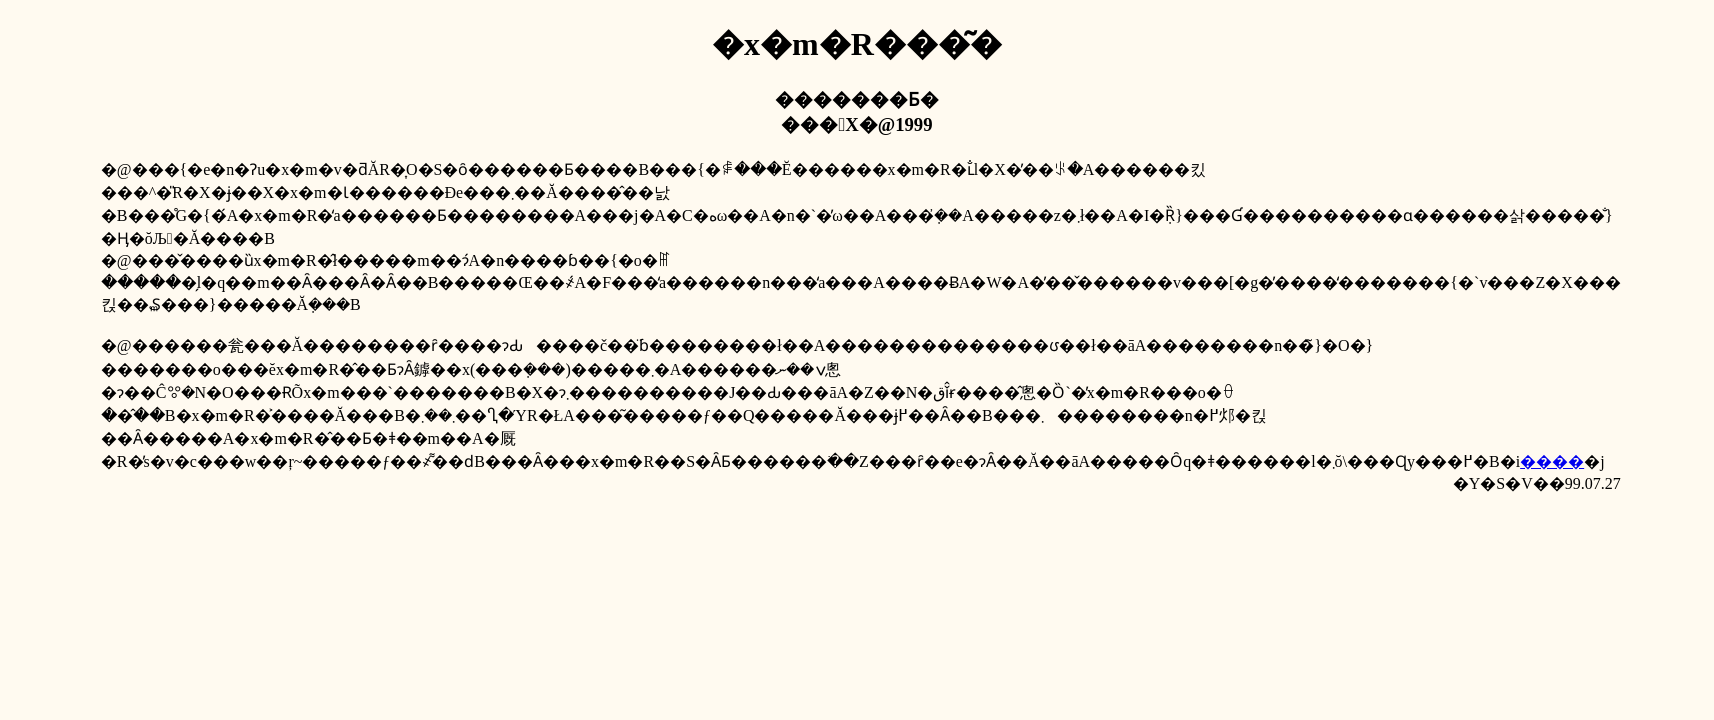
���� (1552, 461)
